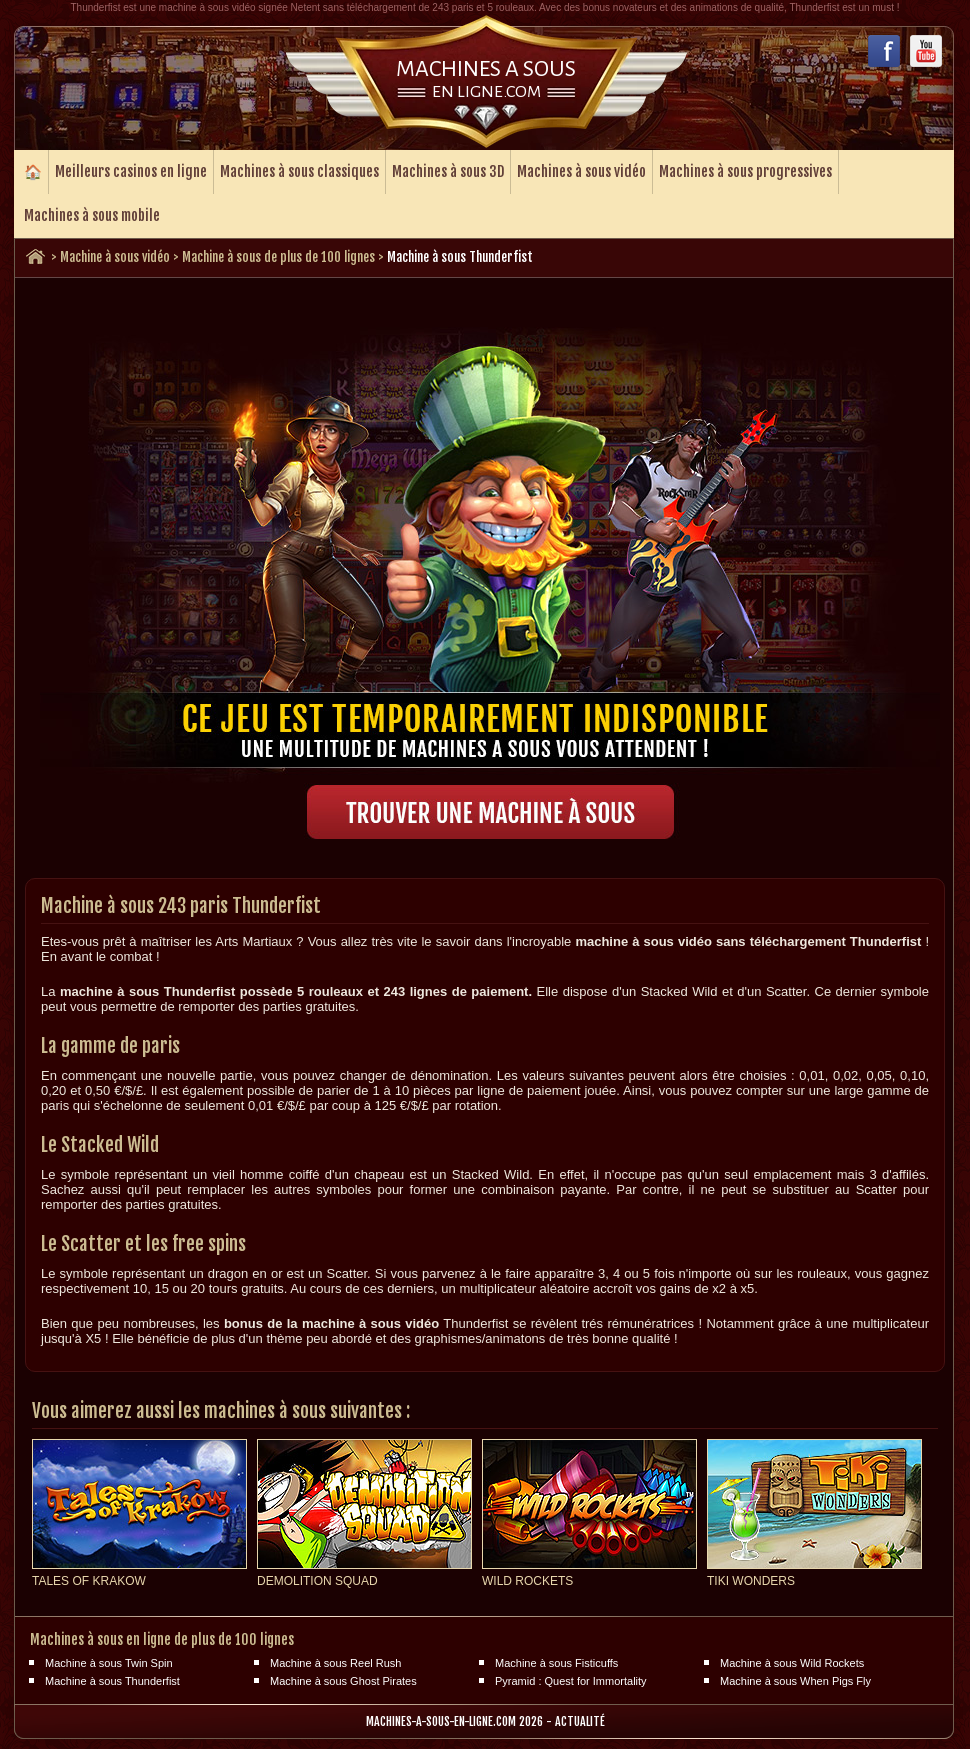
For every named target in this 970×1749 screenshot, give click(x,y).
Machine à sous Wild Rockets (792, 1663)
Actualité (580, 1721)
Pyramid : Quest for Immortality (571, 1681)
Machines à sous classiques (299, 171)
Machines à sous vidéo (581, 171)
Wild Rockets (527, 1581)
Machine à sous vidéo (115, 257)
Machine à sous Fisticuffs (556, 1663)
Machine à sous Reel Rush (335, 1663)
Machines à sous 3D (448, 171)
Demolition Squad (317, 1581)
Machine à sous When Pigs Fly (795, 1681)
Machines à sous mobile (92, 215)
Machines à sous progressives (745, 171)
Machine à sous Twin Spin (109, 1663)
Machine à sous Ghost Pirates (343, 1681)
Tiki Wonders (751, 1581)
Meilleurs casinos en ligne (131, 171)
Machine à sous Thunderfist (112, 1681)
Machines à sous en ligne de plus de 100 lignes (162, 1639)
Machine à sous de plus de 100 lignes (278, 257)
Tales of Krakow (89, 1581)
